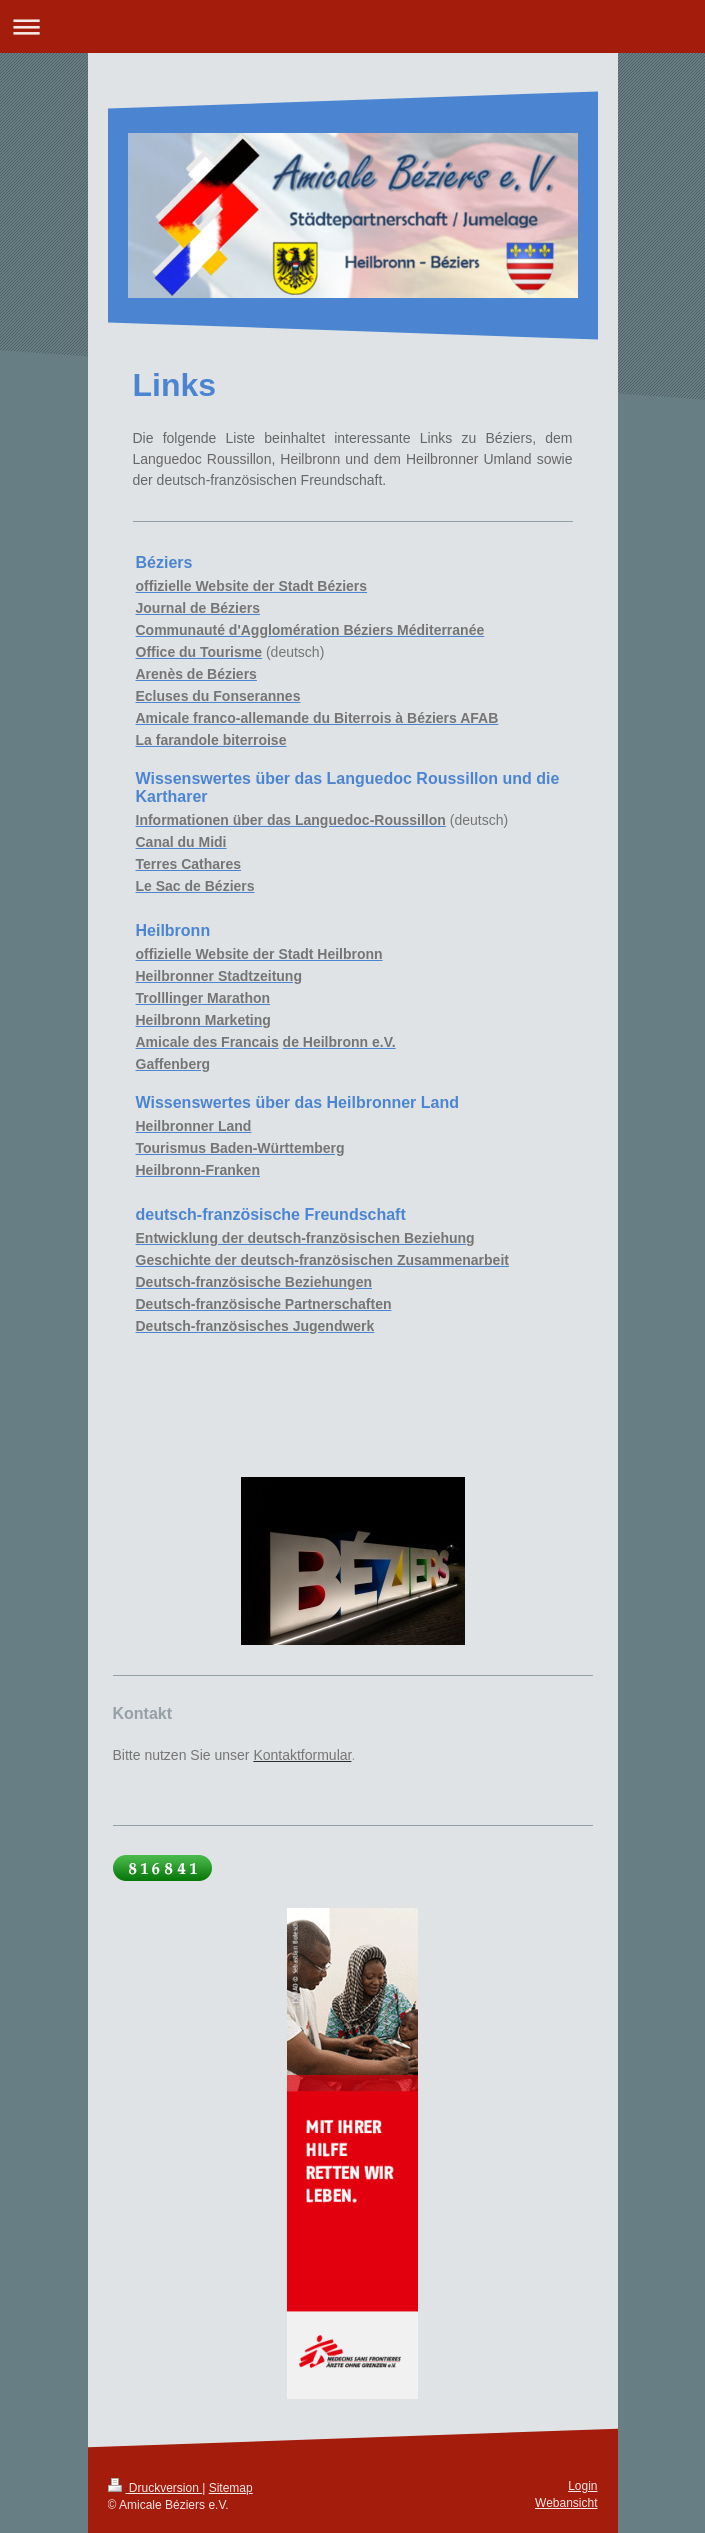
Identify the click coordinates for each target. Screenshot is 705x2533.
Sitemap (231, 2488)
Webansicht (566, 2503)
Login (582, 2486)
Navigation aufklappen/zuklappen (352, 26)
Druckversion (155, 2488)
